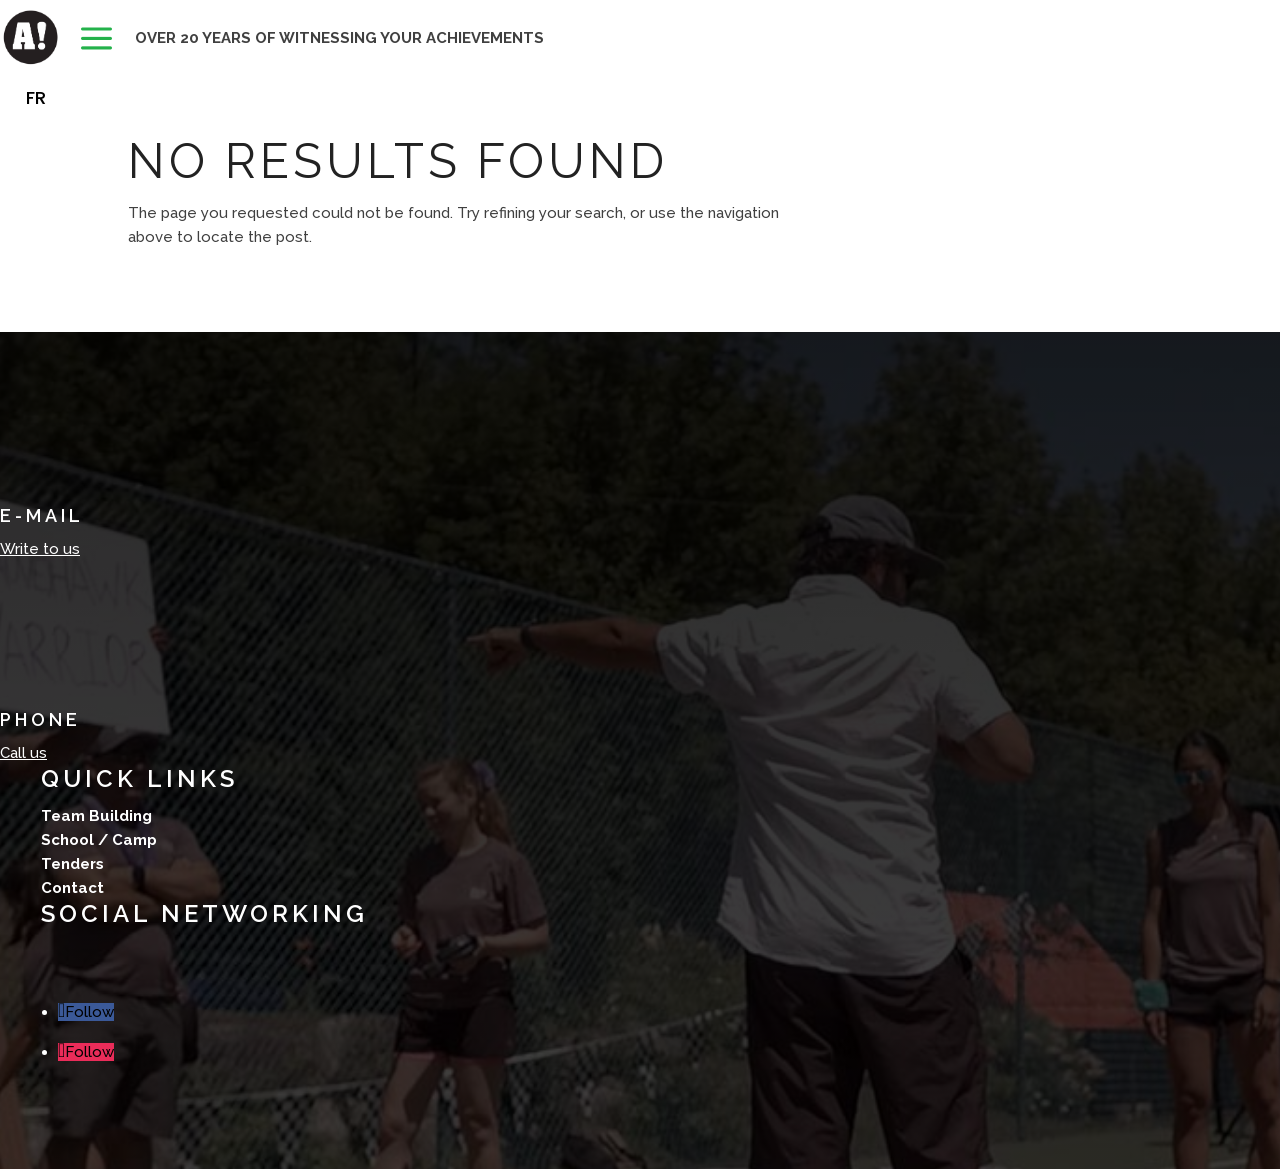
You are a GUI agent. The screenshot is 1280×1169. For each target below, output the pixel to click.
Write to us (40, 549)
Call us (23, 753)
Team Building (96, 816)
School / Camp (99, 840)
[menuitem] (96, 40)
